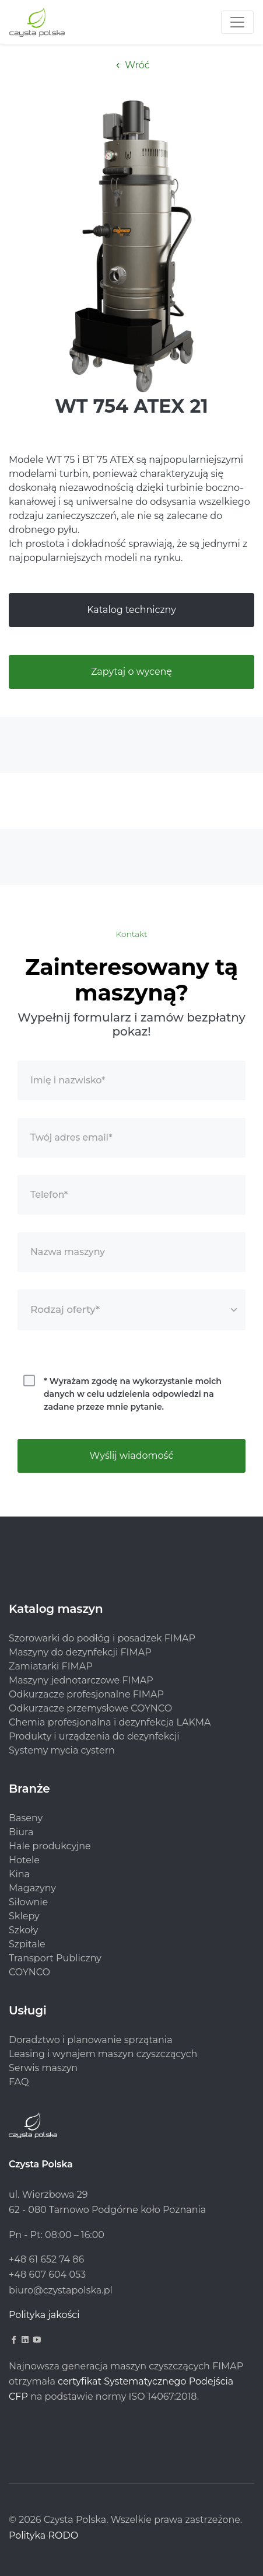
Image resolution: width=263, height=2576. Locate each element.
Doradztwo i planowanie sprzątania (91, 2039)
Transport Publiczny (55, 1958)
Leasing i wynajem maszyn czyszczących (103, 2053)
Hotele (24, 1860)
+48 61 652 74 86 (46, 2259)
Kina (19, 1874)
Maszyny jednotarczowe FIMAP (81, 1680)
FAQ (19, 2081)
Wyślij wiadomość (132, 1455)
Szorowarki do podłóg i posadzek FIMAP (102, 1638)
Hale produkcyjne (50, 1846)
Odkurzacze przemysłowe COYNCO (90, 1708)
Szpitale (27, 1944)
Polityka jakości (44, 2314)
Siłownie (28, 1902)
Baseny (26, 1818)
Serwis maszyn (43, 2067)
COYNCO (29, 1972)
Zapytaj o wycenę (131, 671)
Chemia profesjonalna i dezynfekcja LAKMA (110, 1722)
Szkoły (23, 1930)
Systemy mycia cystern (62, 1750)
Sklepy (24, 1916)
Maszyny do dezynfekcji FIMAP (80, 1652)
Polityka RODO (43, 2535)
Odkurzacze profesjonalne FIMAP (86, 1694)
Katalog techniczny (131, 609)
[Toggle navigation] (237, 22)
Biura (21, 1832)
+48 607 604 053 (47, 2274)
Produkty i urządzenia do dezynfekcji (94, 1736)
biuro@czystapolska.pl (61, 2290)
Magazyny (32, 1888)
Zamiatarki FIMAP (51, 1666)
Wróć (131, 65)
